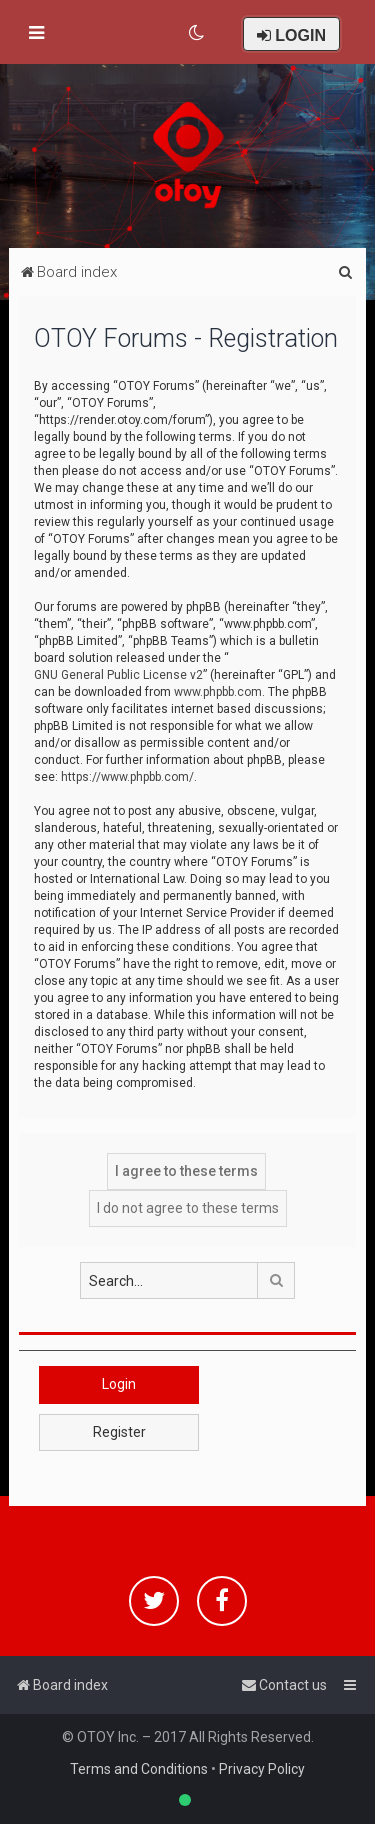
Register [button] (119, 1432)
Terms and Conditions (139, 1769)
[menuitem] (197, 33)
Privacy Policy (262, 1769)
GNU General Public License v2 (118, 675)
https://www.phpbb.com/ (127, 777)
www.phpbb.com (218, 692)
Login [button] (119, 1384)
